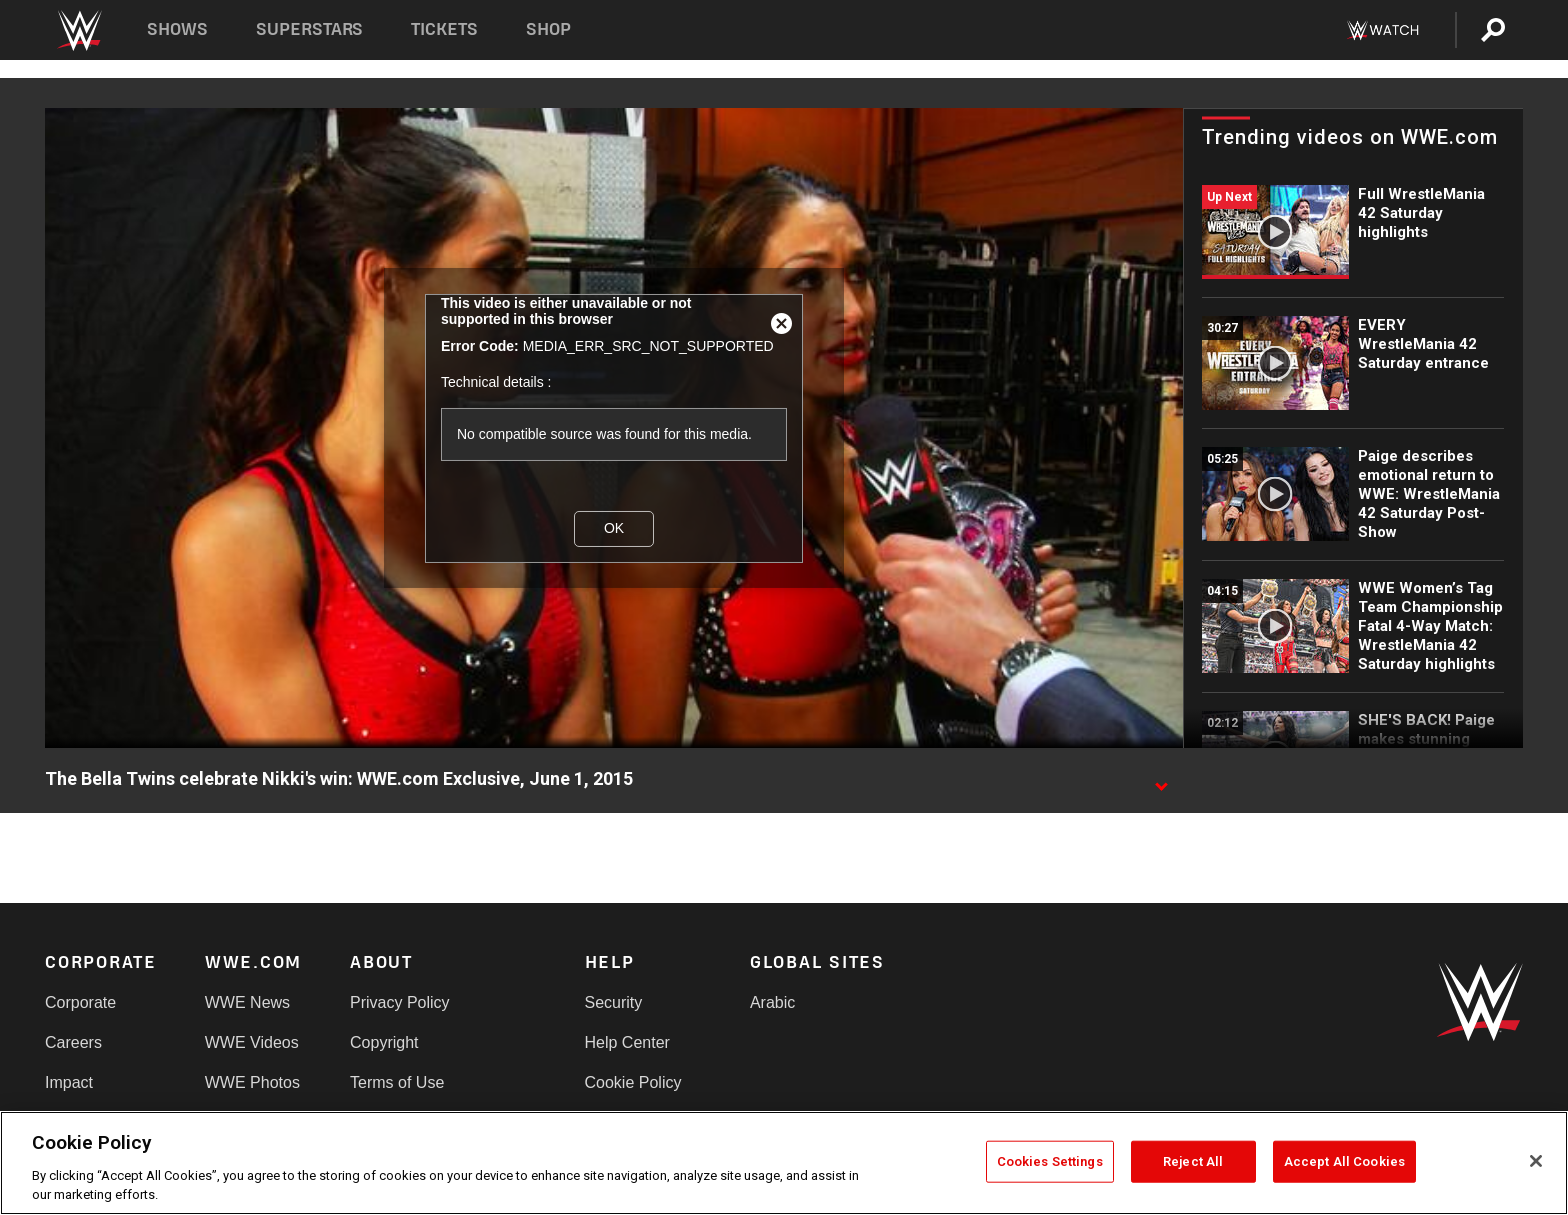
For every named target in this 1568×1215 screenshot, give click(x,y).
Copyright (384, 1042)
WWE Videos (252, 1042)
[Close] (1536, 1161)
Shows (177, 29)
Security (614, 1002)
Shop (548, 29)
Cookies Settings (1050, 1161)
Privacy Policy (400, 1002)
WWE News (247, 1002)
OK (614, 528)
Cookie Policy (633, 1082)
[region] (784, 1163)
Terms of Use (397, 1082)
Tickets (444, 29)
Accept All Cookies (1344, 1161)
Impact (69, 1082)
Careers (73, 1042)
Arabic (772, 1002)
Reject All (1193, 1161)
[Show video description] (1161, 780)
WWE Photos (252, 1082)
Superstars (310, 29)
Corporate (80, 1002)
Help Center (627, 1042)
